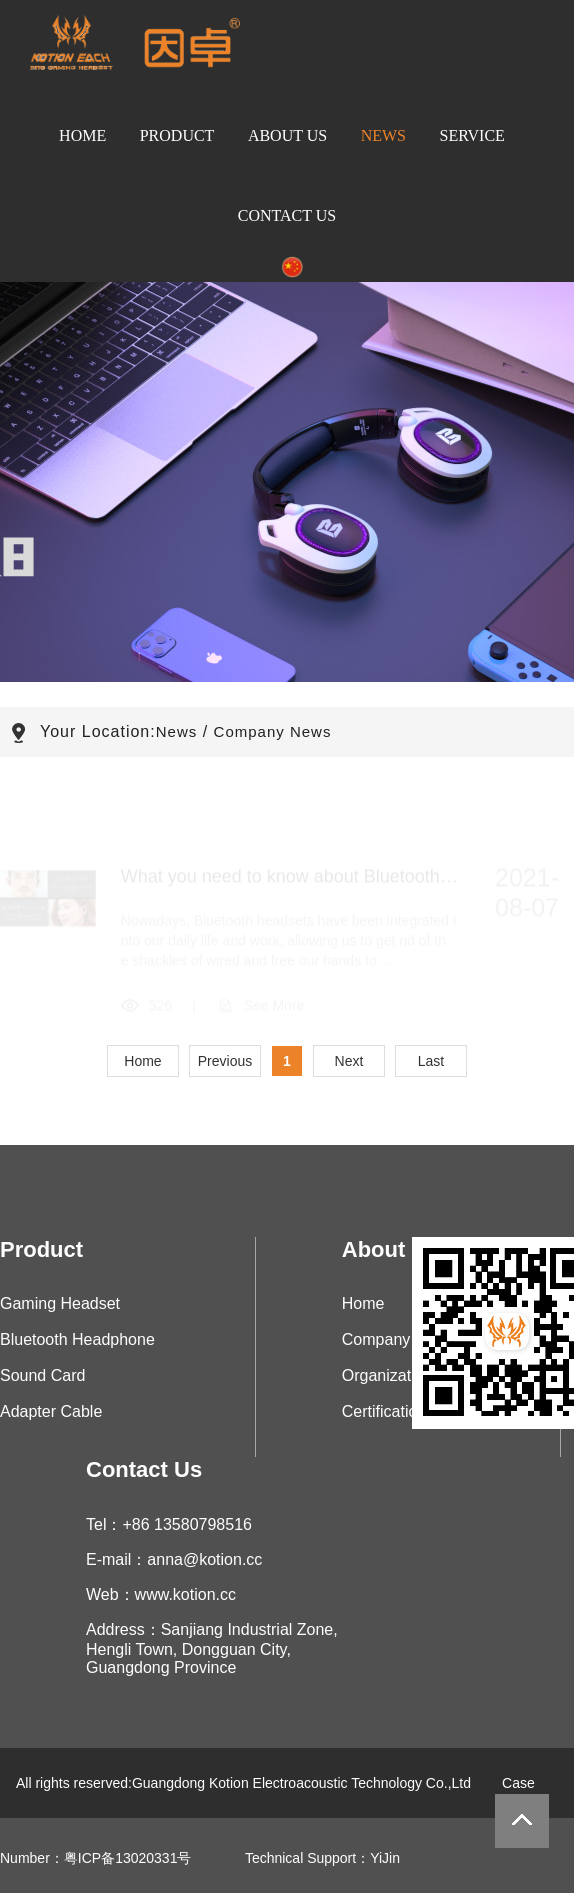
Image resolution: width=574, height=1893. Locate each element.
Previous (225, 1061)
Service (472, 135)
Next (349, 1061)
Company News (273, 731)
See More (274, 1010)
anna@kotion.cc (204, 1559)
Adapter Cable (51, 1411)
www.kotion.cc (185, 1594)
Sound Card (42, 1375)
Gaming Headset (60, 1303)
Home (82, 135)
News (383, 135)
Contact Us (287, 215)
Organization (387, 1375)
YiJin (385, 1858)
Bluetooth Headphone (77, 1339)
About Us (287, 135)
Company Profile (401, 1339)
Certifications (388, 1411)
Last (431, 1061)
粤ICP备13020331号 (128, 1858)
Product (177, 135)
